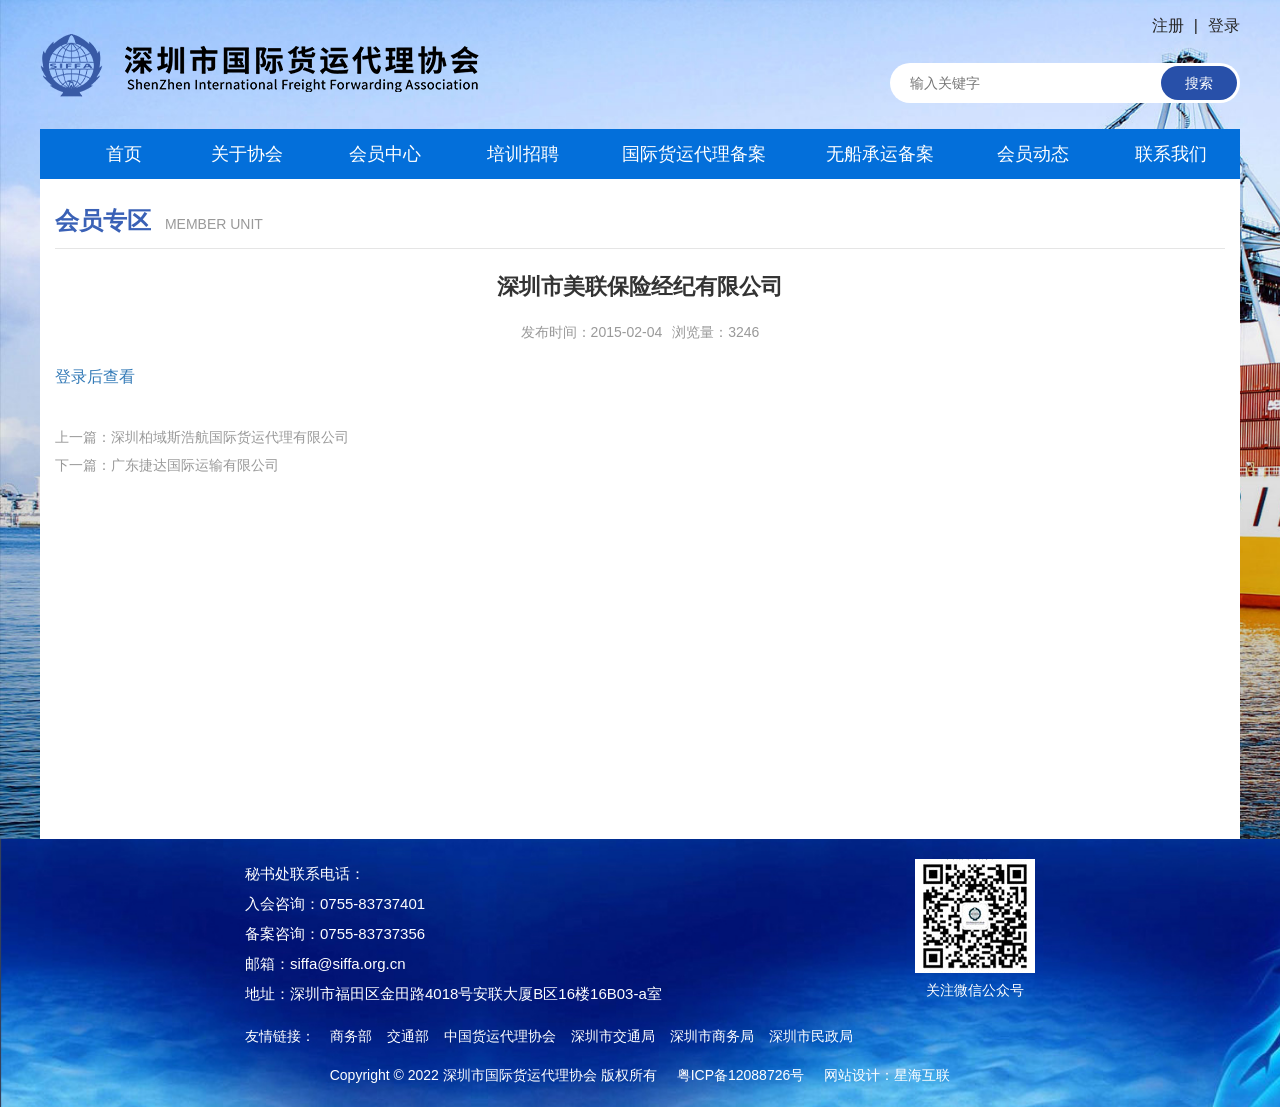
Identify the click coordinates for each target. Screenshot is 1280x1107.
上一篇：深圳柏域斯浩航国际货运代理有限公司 (202, 437)
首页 (109, 154)
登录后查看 (95, 376)
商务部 (351, 1036)
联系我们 (1171, 154)
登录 (1224, 25)
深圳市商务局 (712, 1036)
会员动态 (1033, 154)
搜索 (1199, 83)
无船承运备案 (880, 154)
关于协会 (247, 154)
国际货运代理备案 (694, 154)
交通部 (408, 1036)
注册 (1168, 25)
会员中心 (385, 154)
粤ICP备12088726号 (741, 1075)
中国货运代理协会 (500, 1036)
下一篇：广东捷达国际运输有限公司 (167, 465)
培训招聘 (523, 154)
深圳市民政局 (811, 1036)
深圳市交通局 (613, 1036)
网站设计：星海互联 (887, 1075)
